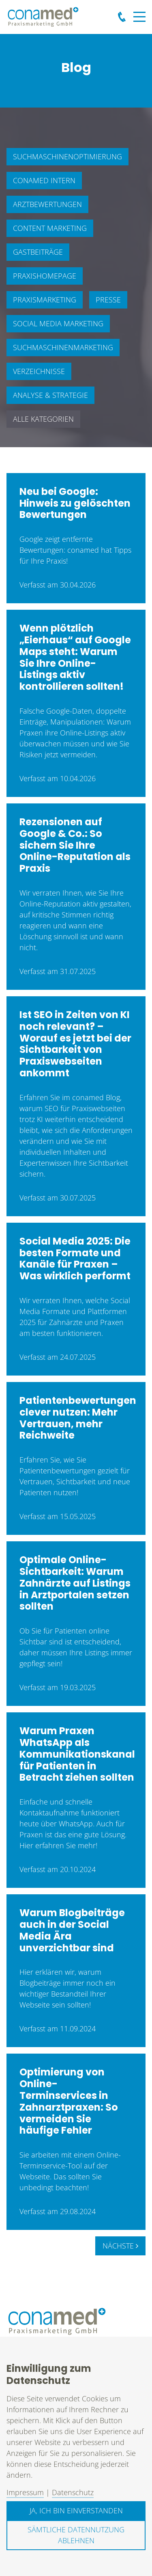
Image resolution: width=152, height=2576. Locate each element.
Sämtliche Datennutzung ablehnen (76, 2535)
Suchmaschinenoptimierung (67, 156)
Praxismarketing (44, 299)
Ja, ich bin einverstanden (76, 2510)
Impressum (25, 2492)
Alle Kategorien (43, 419)
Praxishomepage (44, 276)
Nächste (120, 2246)
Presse (108, 299)
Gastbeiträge (38, 252)
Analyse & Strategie (50, 395)
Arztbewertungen (47, 204)
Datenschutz (73, 2492)
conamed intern (44, 180)
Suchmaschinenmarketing (63, 347)
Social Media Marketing (58, 323)
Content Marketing (50, 228)
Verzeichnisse (39, 371)
